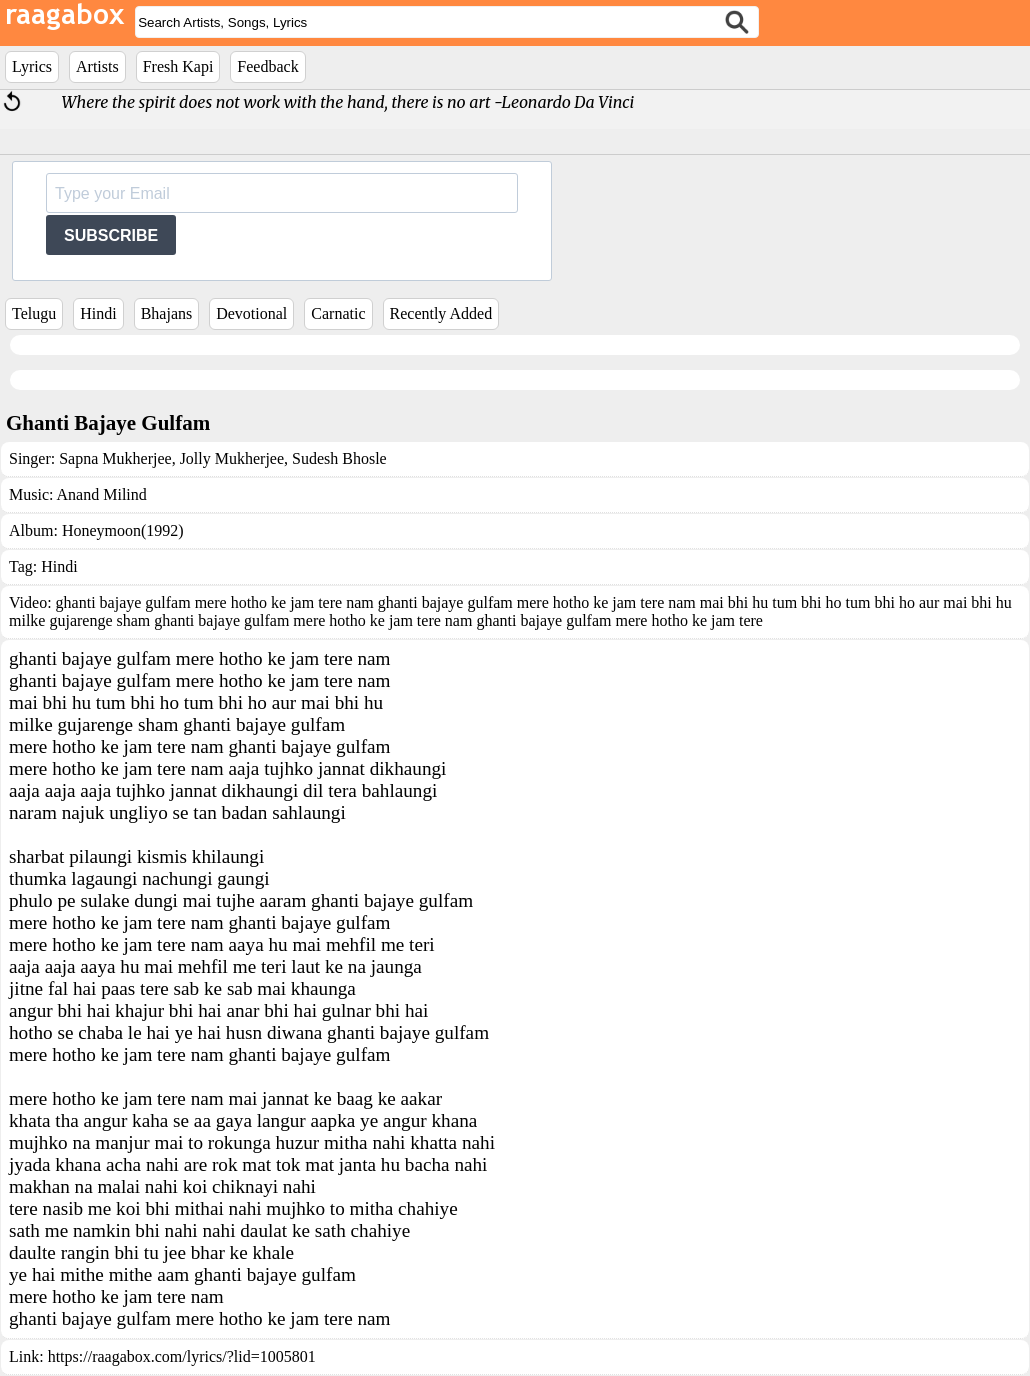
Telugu (34, 313)
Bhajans (167, 313)
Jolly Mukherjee (230, 458)
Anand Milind (102, 494)
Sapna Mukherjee (115, 458)
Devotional (251, 313)
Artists (97, 66)
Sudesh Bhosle (337, 458)
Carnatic (338, 313)
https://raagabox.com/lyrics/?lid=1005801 (182, 1356)
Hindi (98, 313)
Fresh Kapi (178, 66)
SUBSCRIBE (111, 235)
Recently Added (441, 313)
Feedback (267, 66)
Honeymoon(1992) (123, 530)
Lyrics (32, 66)
